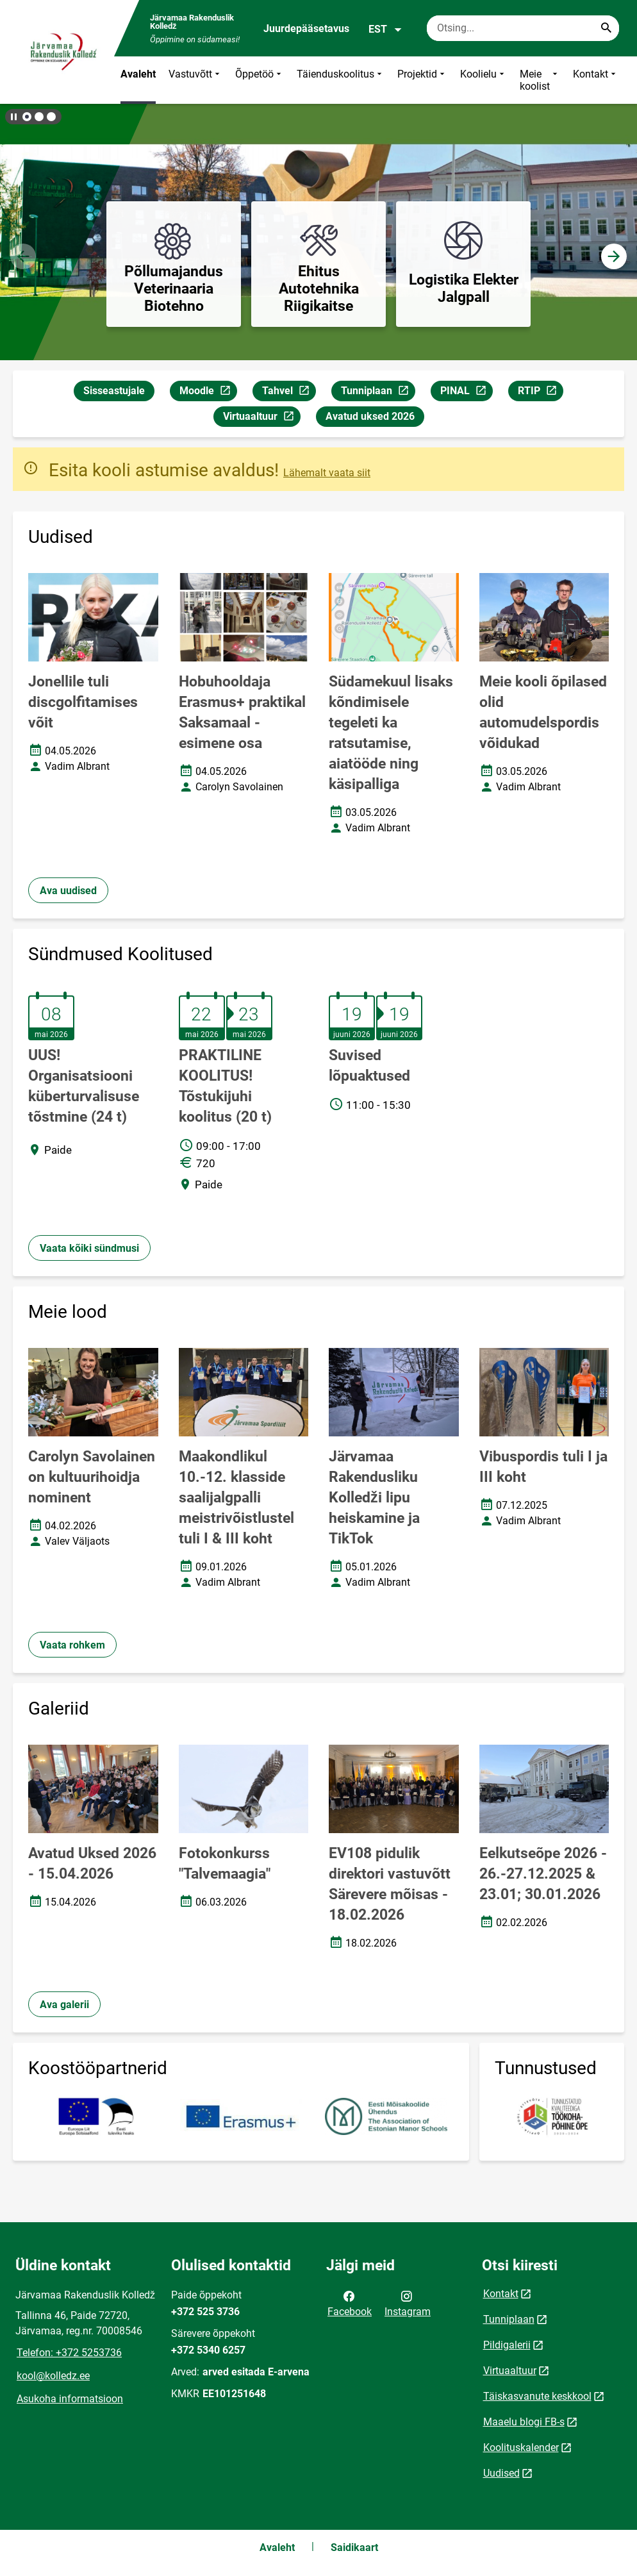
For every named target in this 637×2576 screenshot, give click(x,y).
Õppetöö (259, 80)
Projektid (422, 80)
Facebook (349, 2303)
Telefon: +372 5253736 (69, 2353)
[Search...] (606, 28)
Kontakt (595, 80)
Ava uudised (68, 891)
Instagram (408, 2303)
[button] (26, 116)
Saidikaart (354, 2547)
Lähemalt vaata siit (326, 473)
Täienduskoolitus (341, 80)
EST (385, 29)
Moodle (208, 392)
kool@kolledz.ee (53, 2376)
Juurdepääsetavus (306, 28)
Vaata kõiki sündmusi (89, 1248)
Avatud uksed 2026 (370, 416)
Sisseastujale (114, 391)
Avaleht (138, 74)
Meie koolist (540, 80)
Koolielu (483, 80)
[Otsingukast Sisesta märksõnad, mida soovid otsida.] (523, 28)
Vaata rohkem (72, 1645)
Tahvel (288, 392)
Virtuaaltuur (261, 418)
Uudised (501, 2473)
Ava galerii (64, 2004)
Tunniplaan (377, 392)
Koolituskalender (521, 2447)
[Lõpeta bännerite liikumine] (13, 116)
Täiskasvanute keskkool (537, 2396)
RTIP (540, 392)
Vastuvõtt (195, 80)
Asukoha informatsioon (70, 2399)
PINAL (466, 392)
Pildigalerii (507, 2345)
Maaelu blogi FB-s (524, 2422)
